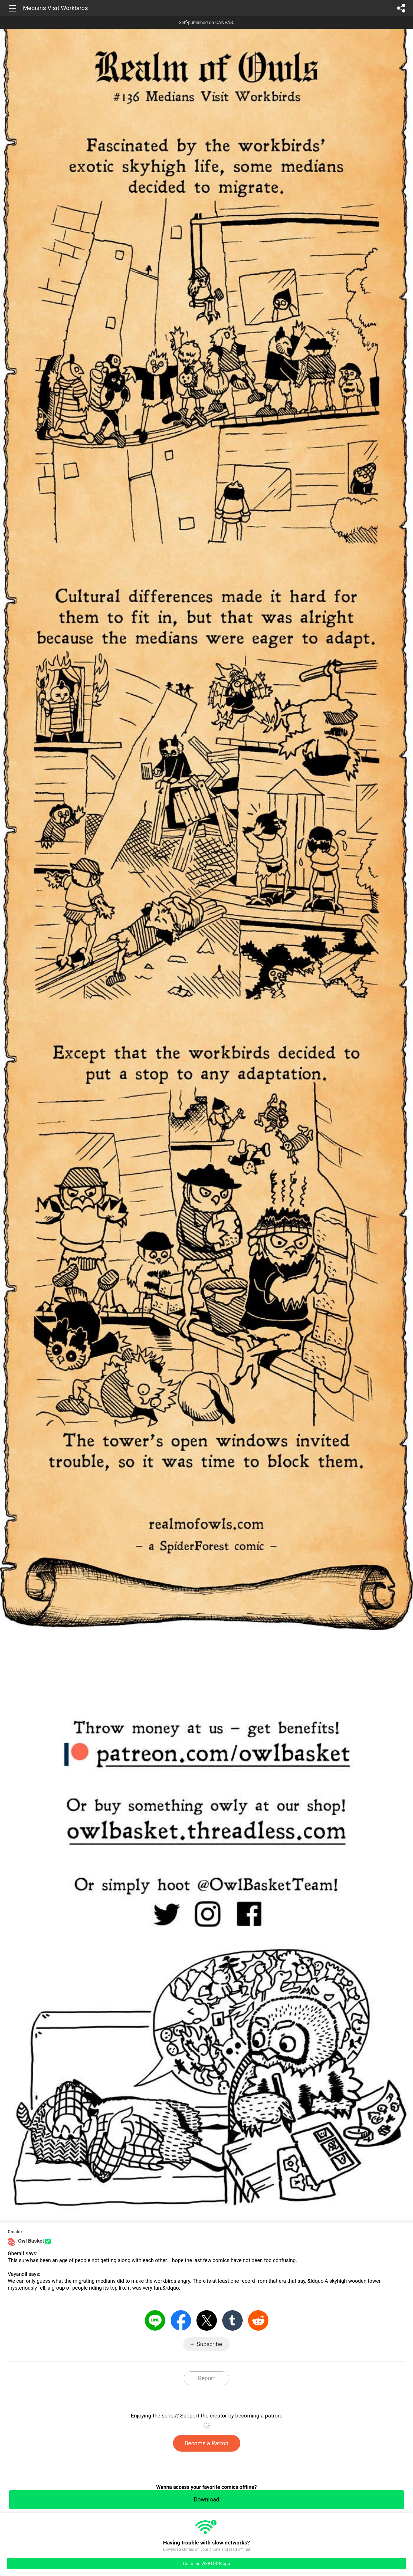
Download (206, 2499)
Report (206, 2378)
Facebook (181, 2320)
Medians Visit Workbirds (55, 8)
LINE (155, 2320)
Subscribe (209, 2344)
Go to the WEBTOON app (206, 2563)
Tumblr (232, 2320)
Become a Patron (207, 2443)
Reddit (258, 2320)
